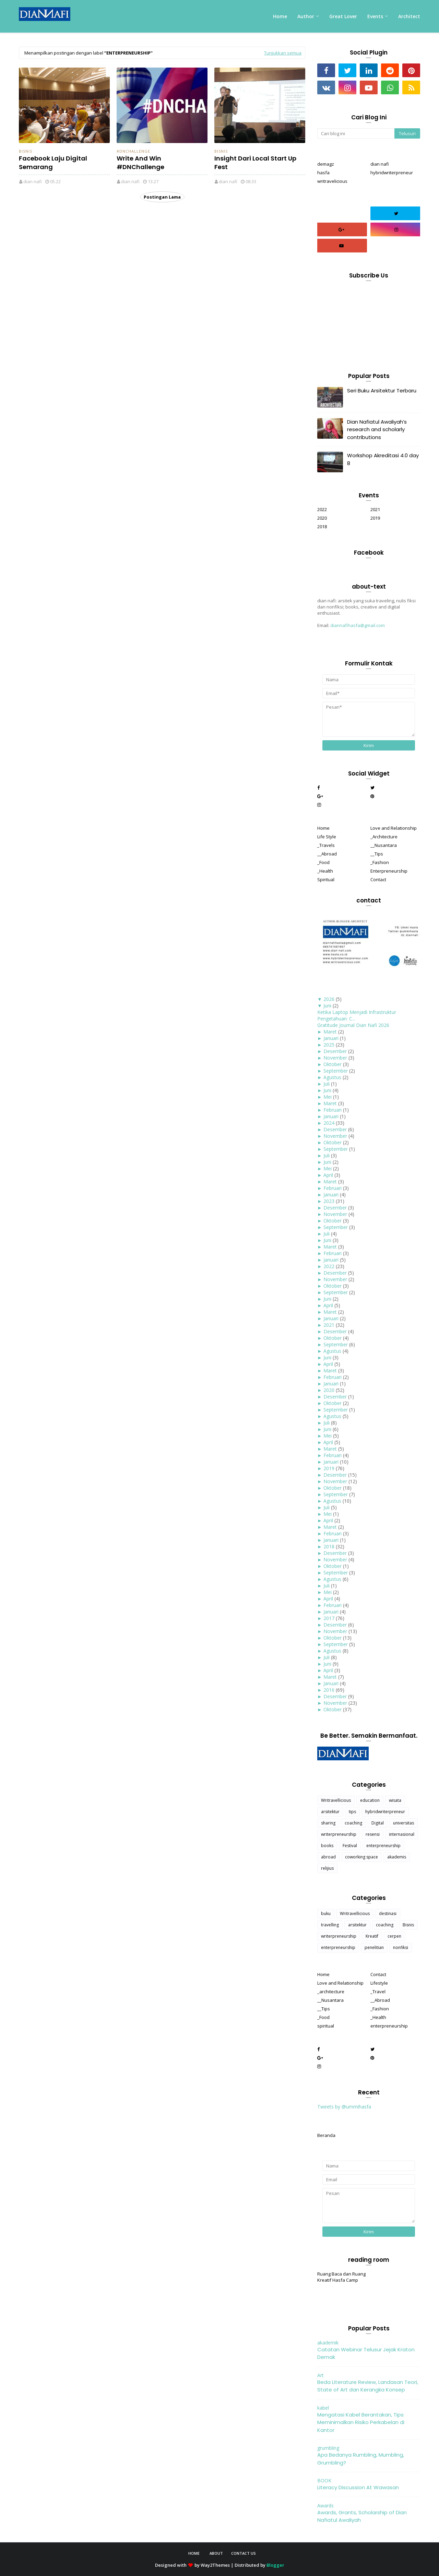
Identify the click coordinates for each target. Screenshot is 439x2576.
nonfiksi (400, 1947)
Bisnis (25, 151)
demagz (325, 164)
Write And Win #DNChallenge (140, 162)
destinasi (387, 1913)
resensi (373, 1834)
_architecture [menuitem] (330, 1991)
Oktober (332, 1064)
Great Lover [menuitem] (343, 16)
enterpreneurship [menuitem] (389, 2026)
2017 (328, 1618)
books (327, 1845)
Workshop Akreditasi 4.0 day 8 (383, 459)
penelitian (374, 1947)
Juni (327, 1005)
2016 (328, 1690)
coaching (353, 1823)
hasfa (323, 172)
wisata (395, 1800)
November (335, 1057)
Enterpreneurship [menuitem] (388, 871)
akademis (396, 1857)
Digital (377, 1823)
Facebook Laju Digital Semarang (53, 162)
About (216, 2553)
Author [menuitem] (305, 16)
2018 (322, 526)
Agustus (332, 1077)
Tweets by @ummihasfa (344, 2106)
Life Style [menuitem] (326, 837)
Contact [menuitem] (378, 879)
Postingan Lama (162, 197)
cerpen (394, 1936)
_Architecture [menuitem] (384, 837)
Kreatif (372, 1936)
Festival (350, 1845)
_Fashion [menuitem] (379, 862)
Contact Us (243, 2553)
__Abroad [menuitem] (327, 854)
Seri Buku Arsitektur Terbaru (381, 390)
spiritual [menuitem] (325, 2026)
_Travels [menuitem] (326, 845)
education (370, 1800)
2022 (322, 509)
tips (352, 1812)
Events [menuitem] (375, 16)
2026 (328, 999)
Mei (327, 1097)
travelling (330, 1925)
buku (326, 1913)
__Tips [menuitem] (376, 854)
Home (194, 2553)
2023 (328, 1201)
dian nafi (32, 181)
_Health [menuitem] (325, 871)
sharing (328, 1823)
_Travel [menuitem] (377, 1991)
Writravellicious (336, 1800)
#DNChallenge (133, 151)
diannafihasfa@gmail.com (357, 625)
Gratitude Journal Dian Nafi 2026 (353, 1025)
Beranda (326, 2135)
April (328, 1175)
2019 (375, 518)
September (335, 1070)
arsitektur (330, 1812)
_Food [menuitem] (323, 862)
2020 (322, 518)
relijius (327, 1868)
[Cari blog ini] (355, 133)
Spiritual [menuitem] (325, 879)
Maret (330, 1031)
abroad (328, 1857)
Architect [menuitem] (409, 16)
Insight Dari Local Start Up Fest (255, 162)
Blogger (275, 2565)
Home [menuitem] (280, 16)
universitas (403, 1823)
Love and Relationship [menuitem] (393, 828)
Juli (326, 1083)
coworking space (361, 1857)
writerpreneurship (338, 1834)
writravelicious (332, 181)
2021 (375, 509)
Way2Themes (215, 2565)
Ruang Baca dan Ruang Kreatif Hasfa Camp (341, 2277)
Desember (335, 1051)
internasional (401, 1834)
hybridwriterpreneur (391, 172)
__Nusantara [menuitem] (383, 845)
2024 (328, 1123)
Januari (331, 1038)
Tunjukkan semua (282, 53)
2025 (328, 1044)
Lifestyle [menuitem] (379, 1983)
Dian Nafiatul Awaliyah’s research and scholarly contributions (377, 429)
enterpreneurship (383, 1845)
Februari (332, 1110)
